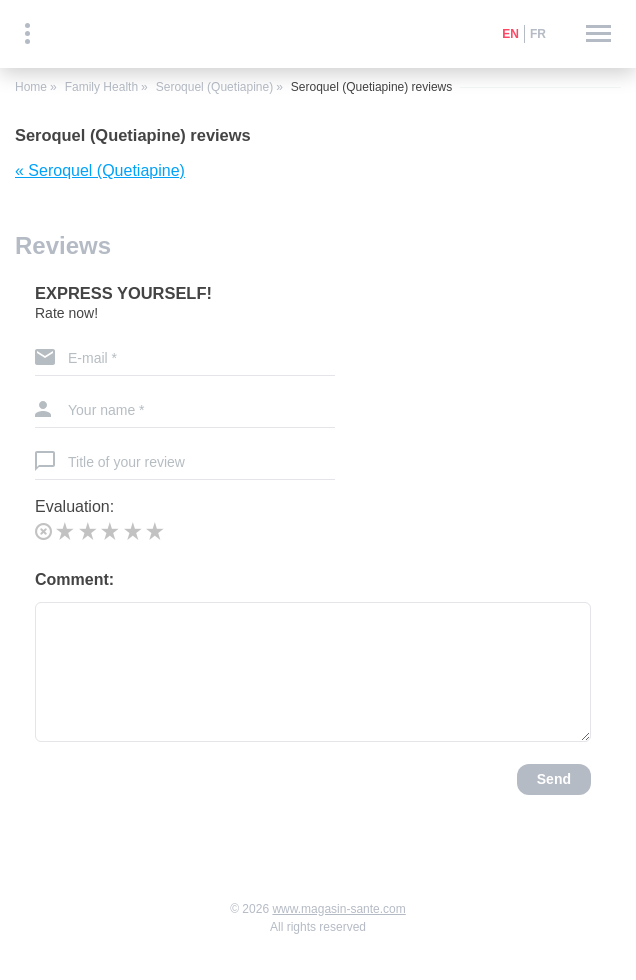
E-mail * (92, 358)
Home (31, 87)
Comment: (74, 579)
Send (554, 779)
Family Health (101, 87)
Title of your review (126, 462)
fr (538, 34)
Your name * (106, 410)
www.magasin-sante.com (338, 909)
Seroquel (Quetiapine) (214, 87)
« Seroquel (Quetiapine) (100, 170)
